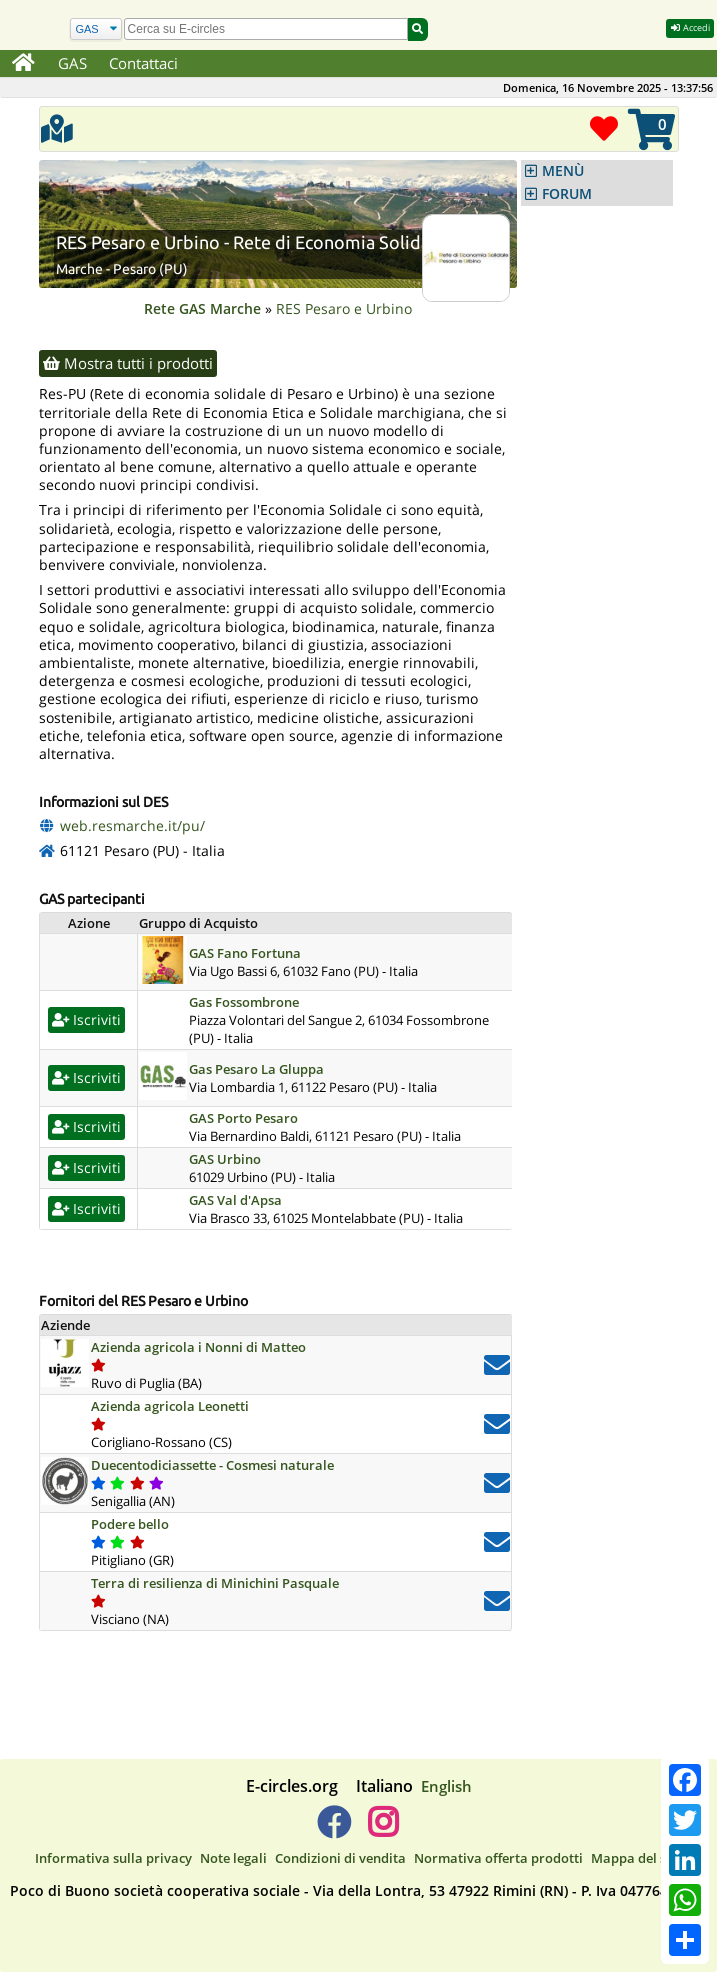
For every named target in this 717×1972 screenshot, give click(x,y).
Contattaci (143, 63)
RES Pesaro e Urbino (344, 308)
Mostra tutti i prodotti (128, 363)
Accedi (690, 27)
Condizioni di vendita (340, 1858)
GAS (72, 63)
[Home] (23, 64)
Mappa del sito (637, 1858)
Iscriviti (86, 1019)
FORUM (567, 194)
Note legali (233, 1858)
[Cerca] (96, 29)
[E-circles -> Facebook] (333, 1830)
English (446, 1786)
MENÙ (563, 171)
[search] (266, 29)
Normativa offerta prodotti (498, 1858)
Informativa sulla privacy (113, 1858)
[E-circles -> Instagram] (383, 1830)
